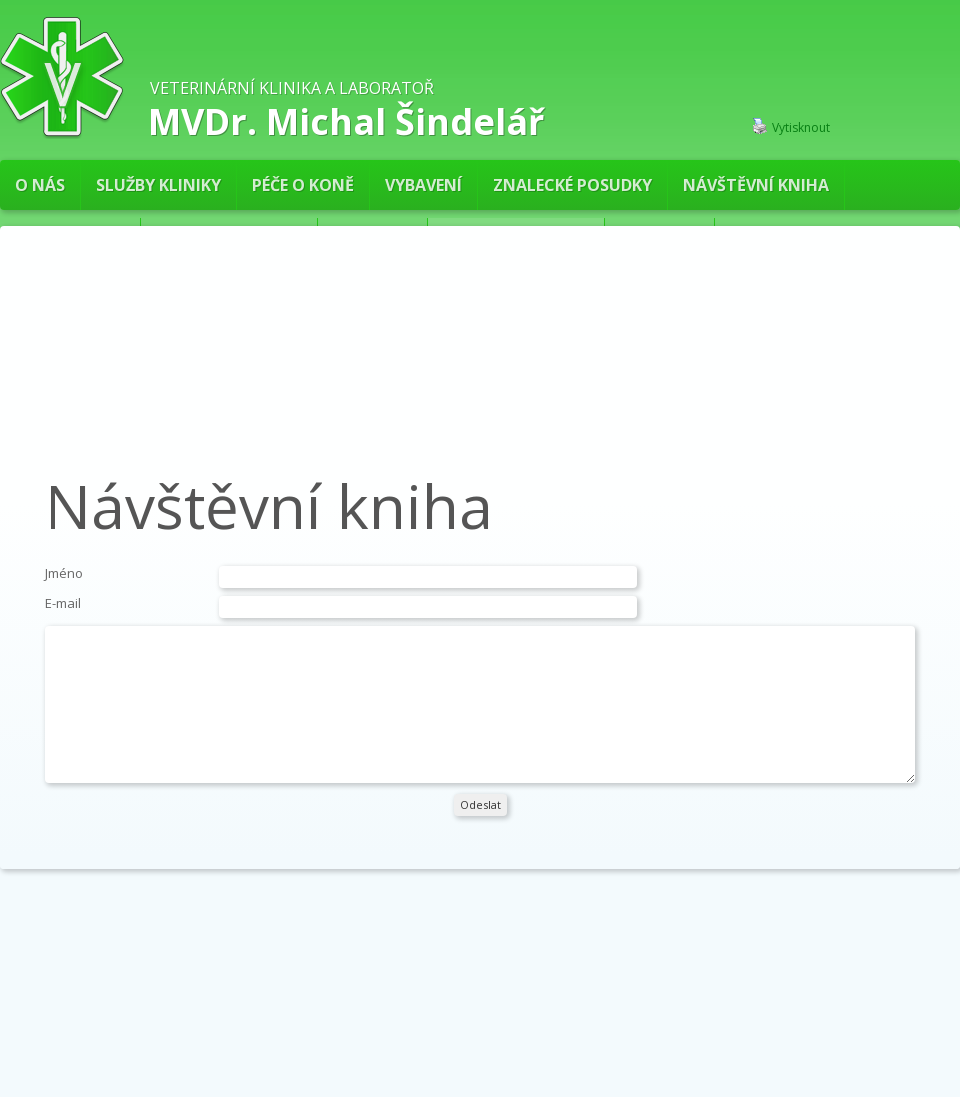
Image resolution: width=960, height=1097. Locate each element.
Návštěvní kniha (756, 185)
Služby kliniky (158, 185)
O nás (40, 185)
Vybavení (423, 185)
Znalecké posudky (572, 185)
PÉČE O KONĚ (303, 185)
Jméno (64, 573)
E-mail (63, 603)
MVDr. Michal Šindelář (346, 119)
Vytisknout (791, 127)
